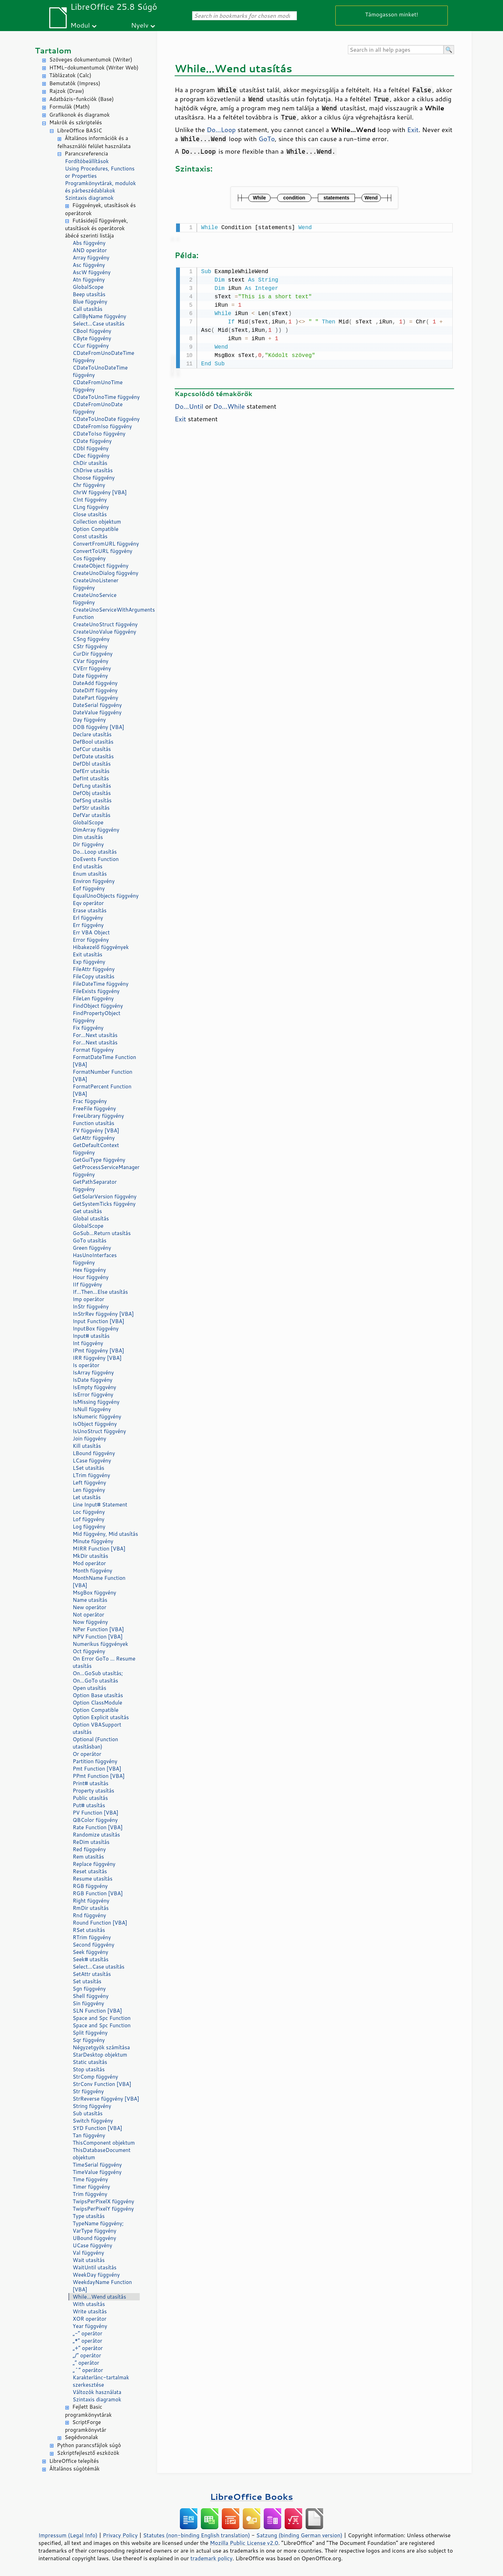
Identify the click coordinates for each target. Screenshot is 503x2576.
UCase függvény (92, 2245)
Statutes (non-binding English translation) (196, 2535)
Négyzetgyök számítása (101, 2047)
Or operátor (87, 1754)
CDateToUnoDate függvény (106, 419)
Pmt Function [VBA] (97, 1768)
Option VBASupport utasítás (97, 1728)
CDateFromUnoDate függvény (98, 408)
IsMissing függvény (96, 1402)
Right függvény (91, 1900)
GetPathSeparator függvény (95, 1185)
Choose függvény (94, 477)
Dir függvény (88, 844)
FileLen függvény (93, 998)
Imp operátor (88, 1299)
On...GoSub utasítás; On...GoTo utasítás (98, 1677)
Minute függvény (93, 1541)
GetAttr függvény (94, 1137)
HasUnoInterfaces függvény (95, 1258)
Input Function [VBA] (98, 1321)
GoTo (266, 138)
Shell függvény (91, 1996)
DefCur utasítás (92, 749)
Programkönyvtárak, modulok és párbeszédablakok (100, 187)
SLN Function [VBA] (97, 2010)
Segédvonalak (81, 2437)
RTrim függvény (92, 1937)
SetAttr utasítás (92, 1974)
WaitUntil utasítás (95, 2267)
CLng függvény (91, 507)
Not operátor (88, 1614)
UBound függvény (94, 2238)
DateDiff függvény (95, 690)
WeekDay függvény (96, 2274)
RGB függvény (90, 1886)
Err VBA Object (91, 932)
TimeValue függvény (97, 2172)
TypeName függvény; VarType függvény (98, 2227)
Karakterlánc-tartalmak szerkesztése (101, 2381)
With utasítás (89, 2304)
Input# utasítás (91, 1336)
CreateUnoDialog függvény (105, 573)
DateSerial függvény (97, 705)
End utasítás (87, 866)
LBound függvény (94, 1453)
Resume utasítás (92, 1878)
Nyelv (139, 25)
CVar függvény (90, 661)
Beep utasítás (89, 294)
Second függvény (93, 1944)
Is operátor (86, 1365)
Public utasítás (90, 1798)
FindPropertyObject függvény (97, 1016)
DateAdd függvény (95, 683)
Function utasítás (93, 1123)
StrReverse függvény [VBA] (106, 2098)
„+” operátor (88, 2348)
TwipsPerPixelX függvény (103, 2201)
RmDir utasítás (91, 1908)
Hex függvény (89, 1270)
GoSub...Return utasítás (102, 1233)
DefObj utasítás (92, 793)
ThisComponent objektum (104, 2142)
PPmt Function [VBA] (99, 1776)
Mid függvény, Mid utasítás (105, 1534)
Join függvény (89, 1438)
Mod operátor (89, 1563)
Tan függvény (89, 2135)
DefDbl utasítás (92, 763)
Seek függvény (90, 1952)
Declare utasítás (92, 734)
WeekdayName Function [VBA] (102, 2285)
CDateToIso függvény (99, 433)
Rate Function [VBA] (98, 1827)
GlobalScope (88, 287)
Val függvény (88, 2252)
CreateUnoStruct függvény (105, 624)
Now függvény (90, 1622)
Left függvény (89, 1482)
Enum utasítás (90, 873)
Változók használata (97, 2392)
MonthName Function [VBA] (99, 1581)
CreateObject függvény (101, 565)
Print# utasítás (91, 1783)
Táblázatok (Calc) (70, 75)
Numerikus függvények (100, 1644)
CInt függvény (90, 499)
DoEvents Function (96, 859)
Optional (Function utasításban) (95, 1743)
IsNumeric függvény (97, 1416)
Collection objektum (97, 521)
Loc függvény (89, 1512)
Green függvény (92, 1247)
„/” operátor (87, 2355)
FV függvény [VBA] (96, 1130)
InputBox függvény (96, 1328)
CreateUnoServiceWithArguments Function (106, 613)
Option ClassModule (97, 1702)
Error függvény (91, 939)
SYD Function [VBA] (97, 2128)
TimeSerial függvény (97, 2164)
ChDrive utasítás (93, 470)
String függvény (92, 2106)
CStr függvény (90, 646)
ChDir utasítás (90, 463)
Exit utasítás (87, 954)
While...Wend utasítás (99, 2296)
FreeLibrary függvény (98, 1115)
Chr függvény (89, 485)
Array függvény (91, 257)
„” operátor (86, 2362)
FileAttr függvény (94, 969)
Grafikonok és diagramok (79, 114)
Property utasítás (93, 1790)
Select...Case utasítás (98, 323)
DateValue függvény (97, 712)
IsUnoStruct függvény (99, 1431)
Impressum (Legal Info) (67, 2535)
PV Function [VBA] (95, 1812)
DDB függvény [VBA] (98, 727)
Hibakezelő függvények (101, 947)
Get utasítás (87, 1211)
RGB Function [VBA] (98, 1893)
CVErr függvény (92, 668)
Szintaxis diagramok (89, 198)
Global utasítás (91, 1218)
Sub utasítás (88, 2113)
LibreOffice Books (251, 2496)
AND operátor (90, 250)
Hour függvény (91, 1277)
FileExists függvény (96, 991)
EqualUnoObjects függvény (106, 895)
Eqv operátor (88, 903)
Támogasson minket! (391, 14)
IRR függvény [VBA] (97, 1358)
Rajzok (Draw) (66, 91)
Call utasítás (87, 309)
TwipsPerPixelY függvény (103, 2208)
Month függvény (92, 1570)
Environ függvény (94, 881)
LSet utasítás (88, 1468)
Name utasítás (90, 1600)
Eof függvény (89, 888)
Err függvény (88, 925)
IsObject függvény (95, 1424)
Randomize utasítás (96, 1834)
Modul (80, 25)
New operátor (89, 1607)
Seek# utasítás (91, 1959)
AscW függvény (91, 272)
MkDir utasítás (90, 1556)
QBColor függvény (95, 1820)
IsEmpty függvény (94, 1387)
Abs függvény (89, 243)
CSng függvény (91, 639)
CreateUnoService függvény (95, 598)
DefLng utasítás (92, 785)
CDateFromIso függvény (102, 426)
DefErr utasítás (91, 771)
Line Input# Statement (100, 1504)
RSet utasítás (89, 1930)
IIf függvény (87, 1284)
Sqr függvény (89, 2040)
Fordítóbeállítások (87, 161)
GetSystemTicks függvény (104, 1203)
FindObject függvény (98, 1005)
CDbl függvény (91, 448)
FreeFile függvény (94, 1108)
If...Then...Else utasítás (100, 1292)
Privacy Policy (120, 2535)
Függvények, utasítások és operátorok (100, 209)
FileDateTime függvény (101, 983)
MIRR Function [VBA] (99, 1548)
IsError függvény (93, 1394)
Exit (413, 129)
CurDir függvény (92, 653)
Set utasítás (87, 1981)
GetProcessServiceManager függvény (106, 1170)
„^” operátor (88, 2370)
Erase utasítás (90, 910)
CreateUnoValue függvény (104, 631)
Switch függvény (93, 2120)
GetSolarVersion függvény (105, 1196)
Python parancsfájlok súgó (89, 2445)
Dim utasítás (88, 837)
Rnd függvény (89, 1915)
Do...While (229, 404)
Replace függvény (94, 1864)
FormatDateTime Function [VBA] (104, 1060)
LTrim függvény (91, 1475)
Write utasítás (90, 2311)
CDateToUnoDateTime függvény (100, 371)
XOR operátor (90, 2318)
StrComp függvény (95, 2076)
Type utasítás (89, 2216)
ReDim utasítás (91, 1842)
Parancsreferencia (86, 153)
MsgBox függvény (94, 1592)
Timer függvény (91, 2186)
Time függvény (90, 2179)
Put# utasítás (89, 1805)
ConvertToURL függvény (102, 551)
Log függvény (89, 1526)
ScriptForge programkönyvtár (85, 2426)
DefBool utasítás (93, 741)
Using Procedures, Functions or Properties (99, 172)
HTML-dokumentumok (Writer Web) (94, 67)
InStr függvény (91, 1306)
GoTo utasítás (90, 1240)
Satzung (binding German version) (299, 2535)
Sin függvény (88, 2003)
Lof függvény (88, 1519)
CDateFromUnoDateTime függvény (103, 356)
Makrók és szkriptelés (75, 122)
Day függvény (89, 719)
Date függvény (90, 675)
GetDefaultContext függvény (96, 1148)
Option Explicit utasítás (101, 1717)
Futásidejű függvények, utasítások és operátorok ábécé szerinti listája (96, 228)
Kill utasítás (87, 1446)
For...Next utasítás (95, 1035)
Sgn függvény (89, 1988)
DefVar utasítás (91, 815)
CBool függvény (92, 331)
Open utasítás (89, 1688)
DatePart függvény (95, 697)
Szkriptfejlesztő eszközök (88, 2453)
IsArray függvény (93, 1372)
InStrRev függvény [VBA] (103, 1314)
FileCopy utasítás (94, 976)
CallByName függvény (99, 316)
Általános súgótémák (74, 2468)
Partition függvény (95, 1761)
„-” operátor (87, 2333)
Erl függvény (88, 917)
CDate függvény (92, 441)
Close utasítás (90, 514)
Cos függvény (89, 558)
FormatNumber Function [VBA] (102, 1075)
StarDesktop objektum (100, 2054)
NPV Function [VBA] (98, 1636)
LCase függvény (92, 1460)
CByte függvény (92, 338)
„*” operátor (87, 2340)
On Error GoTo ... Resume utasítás (104, 1662)
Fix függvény (88, 1027)
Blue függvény (90, 301)
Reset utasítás (90, 1871)
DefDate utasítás (93, 756)
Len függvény (89, 1490)
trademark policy (211, 2558)
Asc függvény (89, 265)
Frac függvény (90, 1101)
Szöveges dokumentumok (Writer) (90, 59)
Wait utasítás (89, 2260)
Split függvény (90, 2032)
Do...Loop (221, 129)
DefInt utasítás (91, 778)
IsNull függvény (92, 1409)
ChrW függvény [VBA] (100, 492)
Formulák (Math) (69, 106)
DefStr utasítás (91, 807)
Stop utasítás (89, 2069)
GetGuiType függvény (99, 1159)
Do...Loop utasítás (95, 851)
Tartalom (53, 50)
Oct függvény (89, 1651)
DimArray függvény (96, 829)
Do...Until (189, 404)
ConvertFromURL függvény (106, 543)
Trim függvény (90, 2194)
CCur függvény (91, 345)
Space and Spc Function (102, 2018)
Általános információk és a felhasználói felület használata (94, 142)
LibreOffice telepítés (74, 2461)
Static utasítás (90, 2062)
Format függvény (93, 1049)
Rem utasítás (88, 1856)
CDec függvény (91, 455)
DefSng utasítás (92, 800)
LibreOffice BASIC (79, 130)
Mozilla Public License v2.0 (244, 2543)
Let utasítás (87, 1497)
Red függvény (89, 1849)
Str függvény (88, 2091)
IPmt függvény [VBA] (98, 1350)
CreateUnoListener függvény (95, 584)
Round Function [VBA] (100, 1922)
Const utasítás (90, 536)
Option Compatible (95, 529)
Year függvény (90, 2326)
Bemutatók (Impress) (74, 83)
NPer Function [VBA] (98, 1629)
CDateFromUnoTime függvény (98, 386)
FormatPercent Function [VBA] (102, 1090)
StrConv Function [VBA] (102, 2084)
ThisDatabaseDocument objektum (102, 2153)
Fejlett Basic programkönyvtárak (88, 2410)
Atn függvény (89, 279)
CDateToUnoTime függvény (106, 397)
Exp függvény (89, 961)
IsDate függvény (92, 1380)
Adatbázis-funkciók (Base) (81, 99)
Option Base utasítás (98, 1695)
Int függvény (88, 1343)
